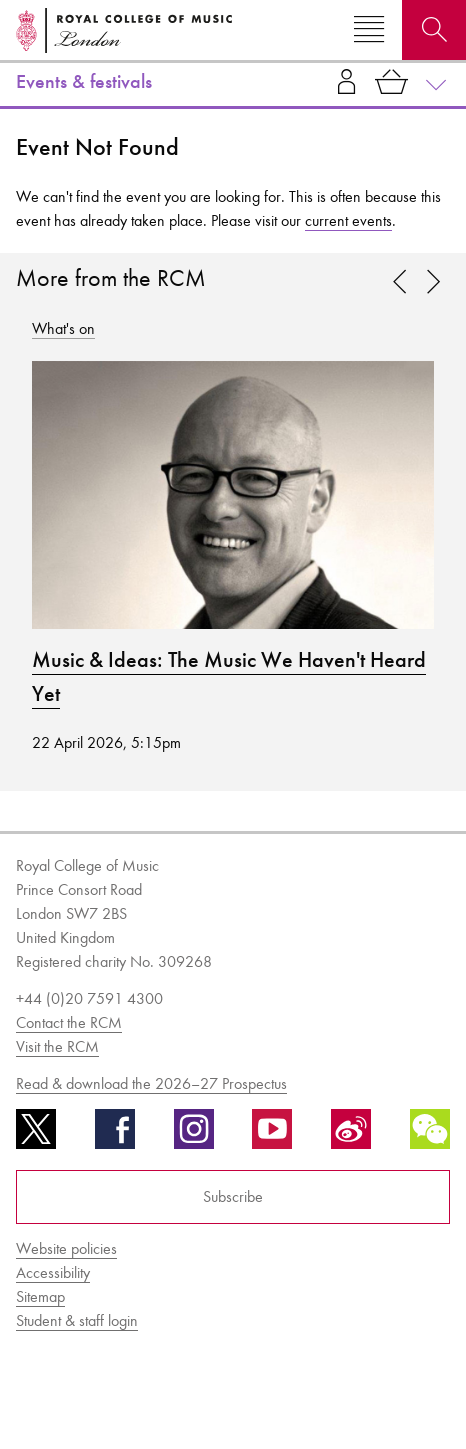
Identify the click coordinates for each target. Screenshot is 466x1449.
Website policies (66, 1248)
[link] (433, 283)
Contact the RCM (69, 1022)
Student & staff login (77, 1320)
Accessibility (53, 1272)
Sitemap (40, 1296)
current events (348, 220)
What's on (63, 328)
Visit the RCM (57, 1046)
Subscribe (233, 1196)
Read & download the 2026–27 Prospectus (151, 1083)
